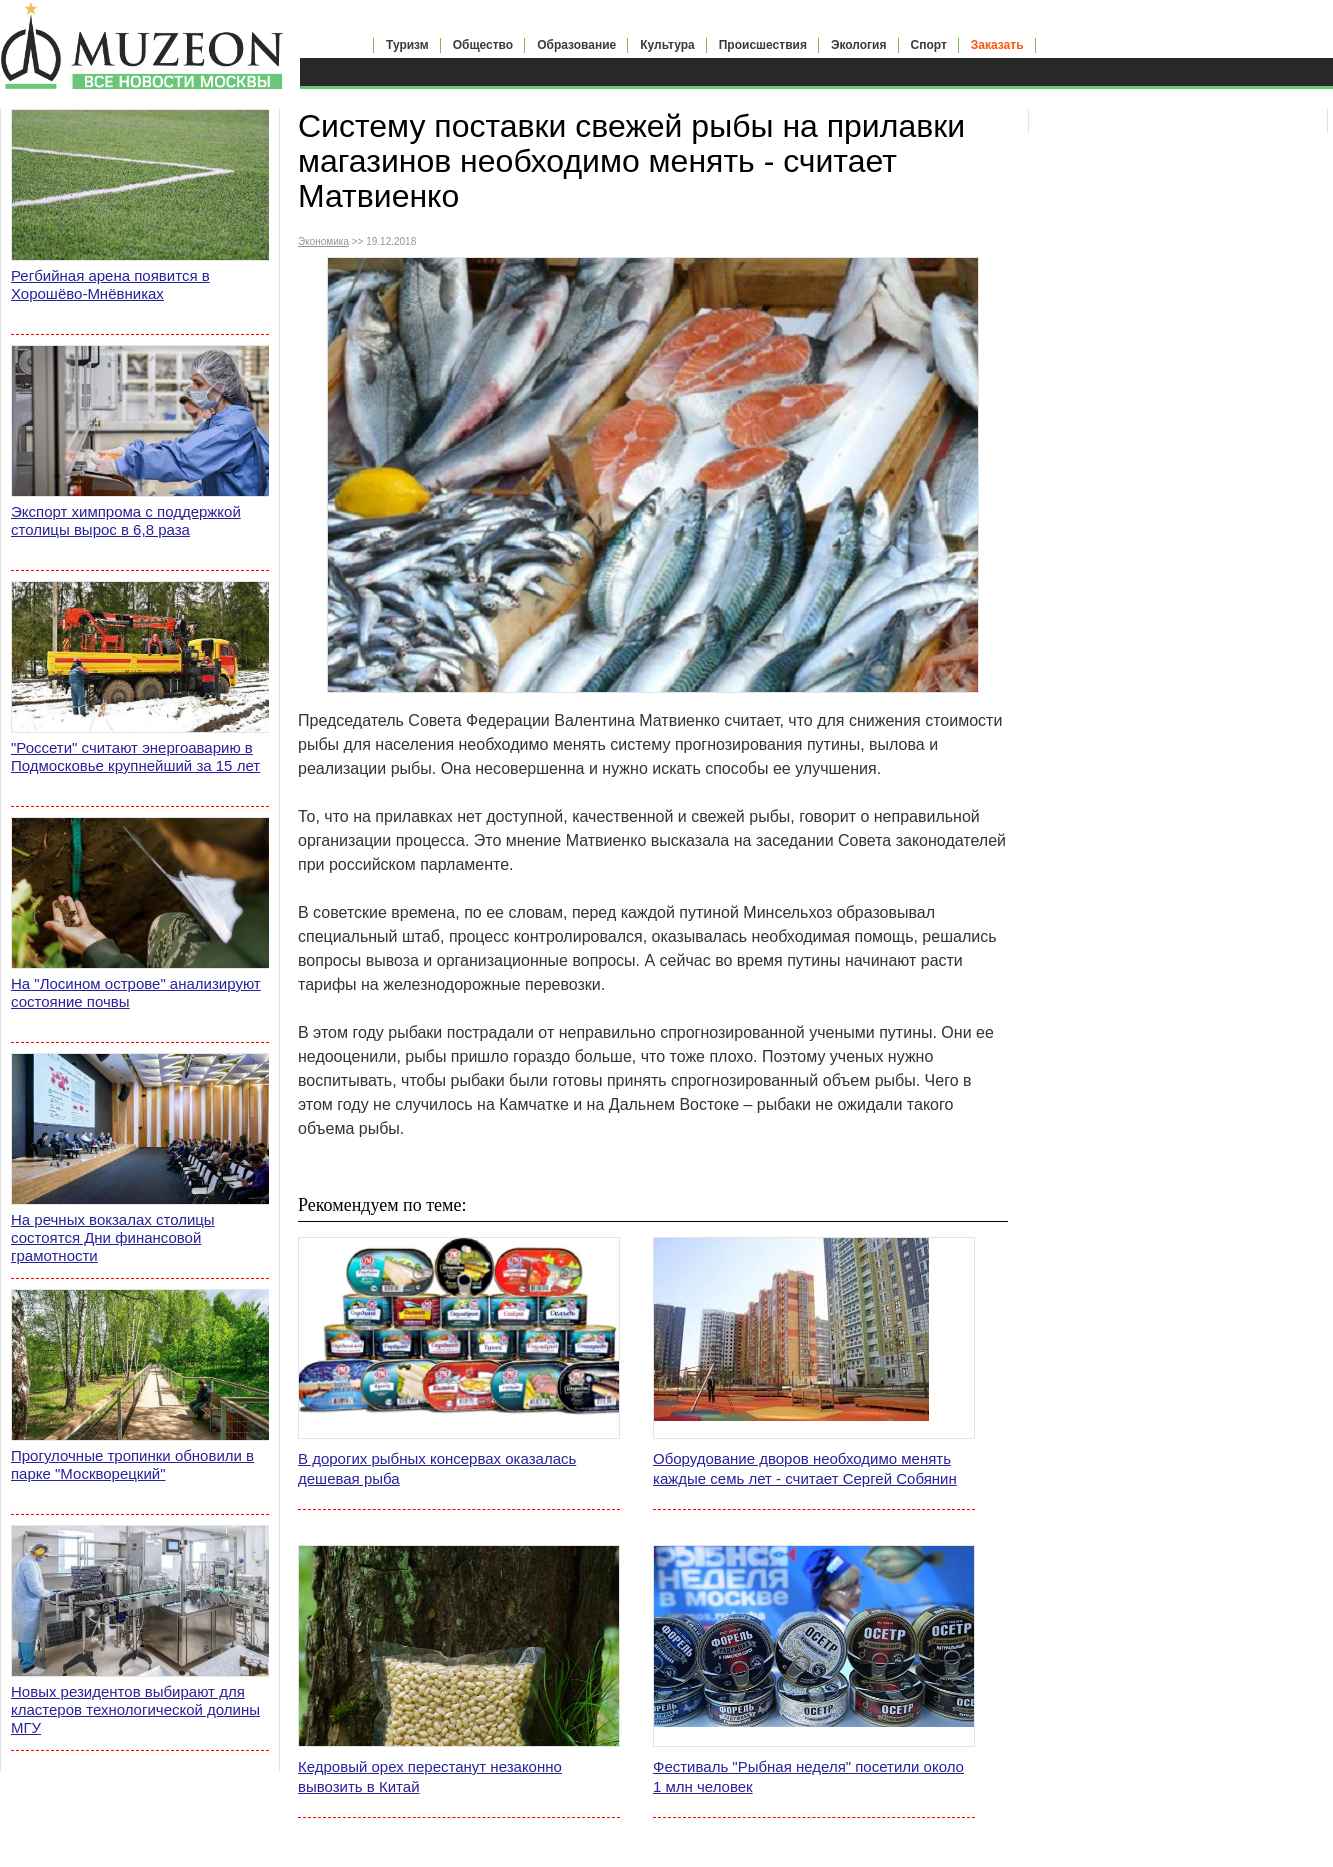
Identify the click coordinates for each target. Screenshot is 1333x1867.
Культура (667, 45)
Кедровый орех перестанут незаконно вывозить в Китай (430, 1776)
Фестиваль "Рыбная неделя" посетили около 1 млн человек (808, 1776)
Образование (576, 45)
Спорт (929, 45)
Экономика (323, 241)
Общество (483, 45)
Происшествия (763, 45)
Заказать (997, 45)
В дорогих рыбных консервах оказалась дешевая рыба (437, 1468)
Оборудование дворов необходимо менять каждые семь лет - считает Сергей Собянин (805, 1468)
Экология (859, 45)
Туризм (407, 45)
